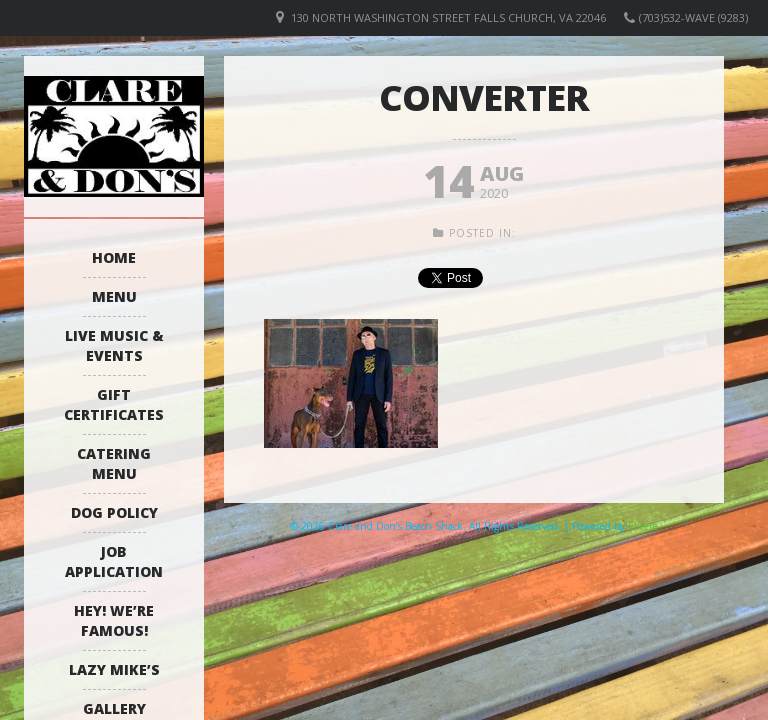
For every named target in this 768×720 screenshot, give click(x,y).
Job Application (114, 561)
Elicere (643, 526)
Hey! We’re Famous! (114, 620)
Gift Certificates (114, 404)
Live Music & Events (114, 345)
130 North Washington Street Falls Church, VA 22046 (448, 17)
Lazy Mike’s (114, 669)
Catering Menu (114, 463)
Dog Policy (114, 512)
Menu (114, 296)
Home (114, 257)
